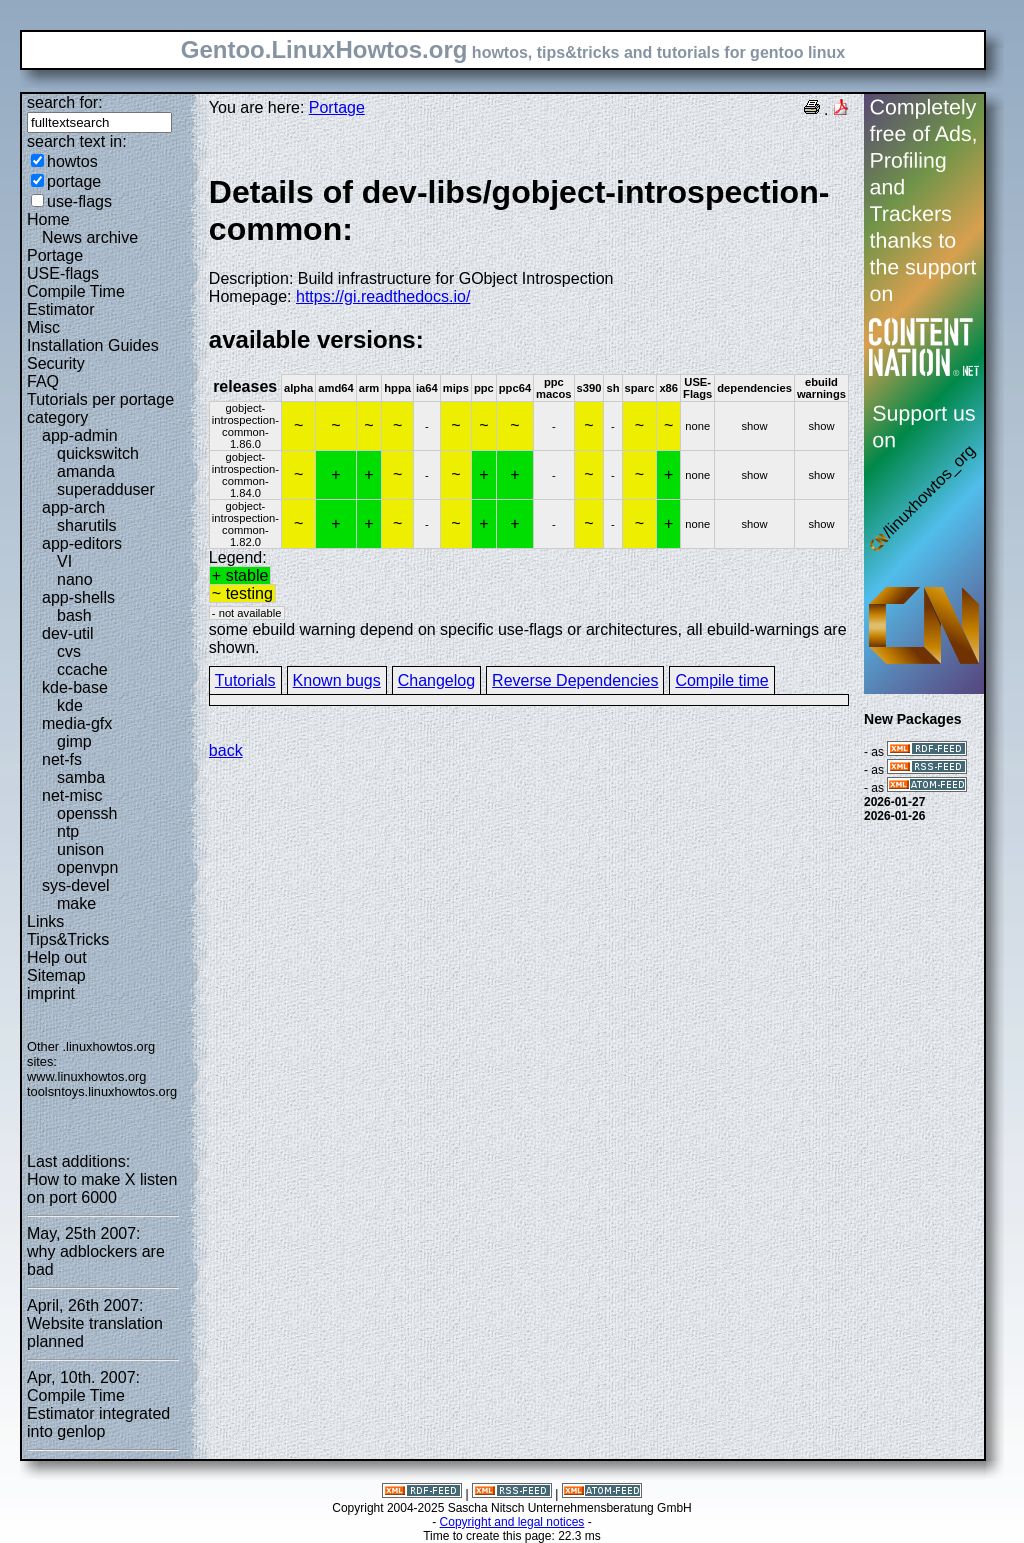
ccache (82, 669)
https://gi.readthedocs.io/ (383, 296)
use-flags (79, 201)
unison (80, 849)
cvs (69, 651)
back (226, 750)
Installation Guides (93, 345)
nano (75, 579)
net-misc (72, 795)
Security (56, 363)
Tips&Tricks (68, 939)
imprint (51, 993)
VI (64, 561)
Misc (43, 327)
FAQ (43, 381)
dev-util (68, 633)
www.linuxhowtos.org (87, 1076)
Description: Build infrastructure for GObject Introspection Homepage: (529, 239)
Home (48, 219)
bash (74, 615)
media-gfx (77, 723)
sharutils (87, 525)
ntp (68, 831)
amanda (86, 471)
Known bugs (337, 680)
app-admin (80, 435)
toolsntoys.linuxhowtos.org (102, 1091)
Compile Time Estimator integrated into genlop (98, 1413)
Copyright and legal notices (512, 1522)
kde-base (75, 687)
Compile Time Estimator (76, 300)
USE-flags (63, 273)
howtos (72, 161)
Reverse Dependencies (575, 680)
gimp (74, 741)
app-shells (78, 597)
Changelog (436, 680)
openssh (87, 813)
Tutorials (245, 680)
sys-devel (76, 885)
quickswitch (98, 453)
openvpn (87, 867)
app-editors (82, 543)
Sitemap (56, 975)
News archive (90, 237)
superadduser (106, 489)
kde (70, 705)
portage (74, 181)
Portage (55, 255)
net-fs (62, 759)
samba (81, 777)
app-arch (73, 507)
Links (45, 921)
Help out (57, 957)
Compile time (721, 680)
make (76, 903)
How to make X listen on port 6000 (102, 1188)
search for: (65, 102)
